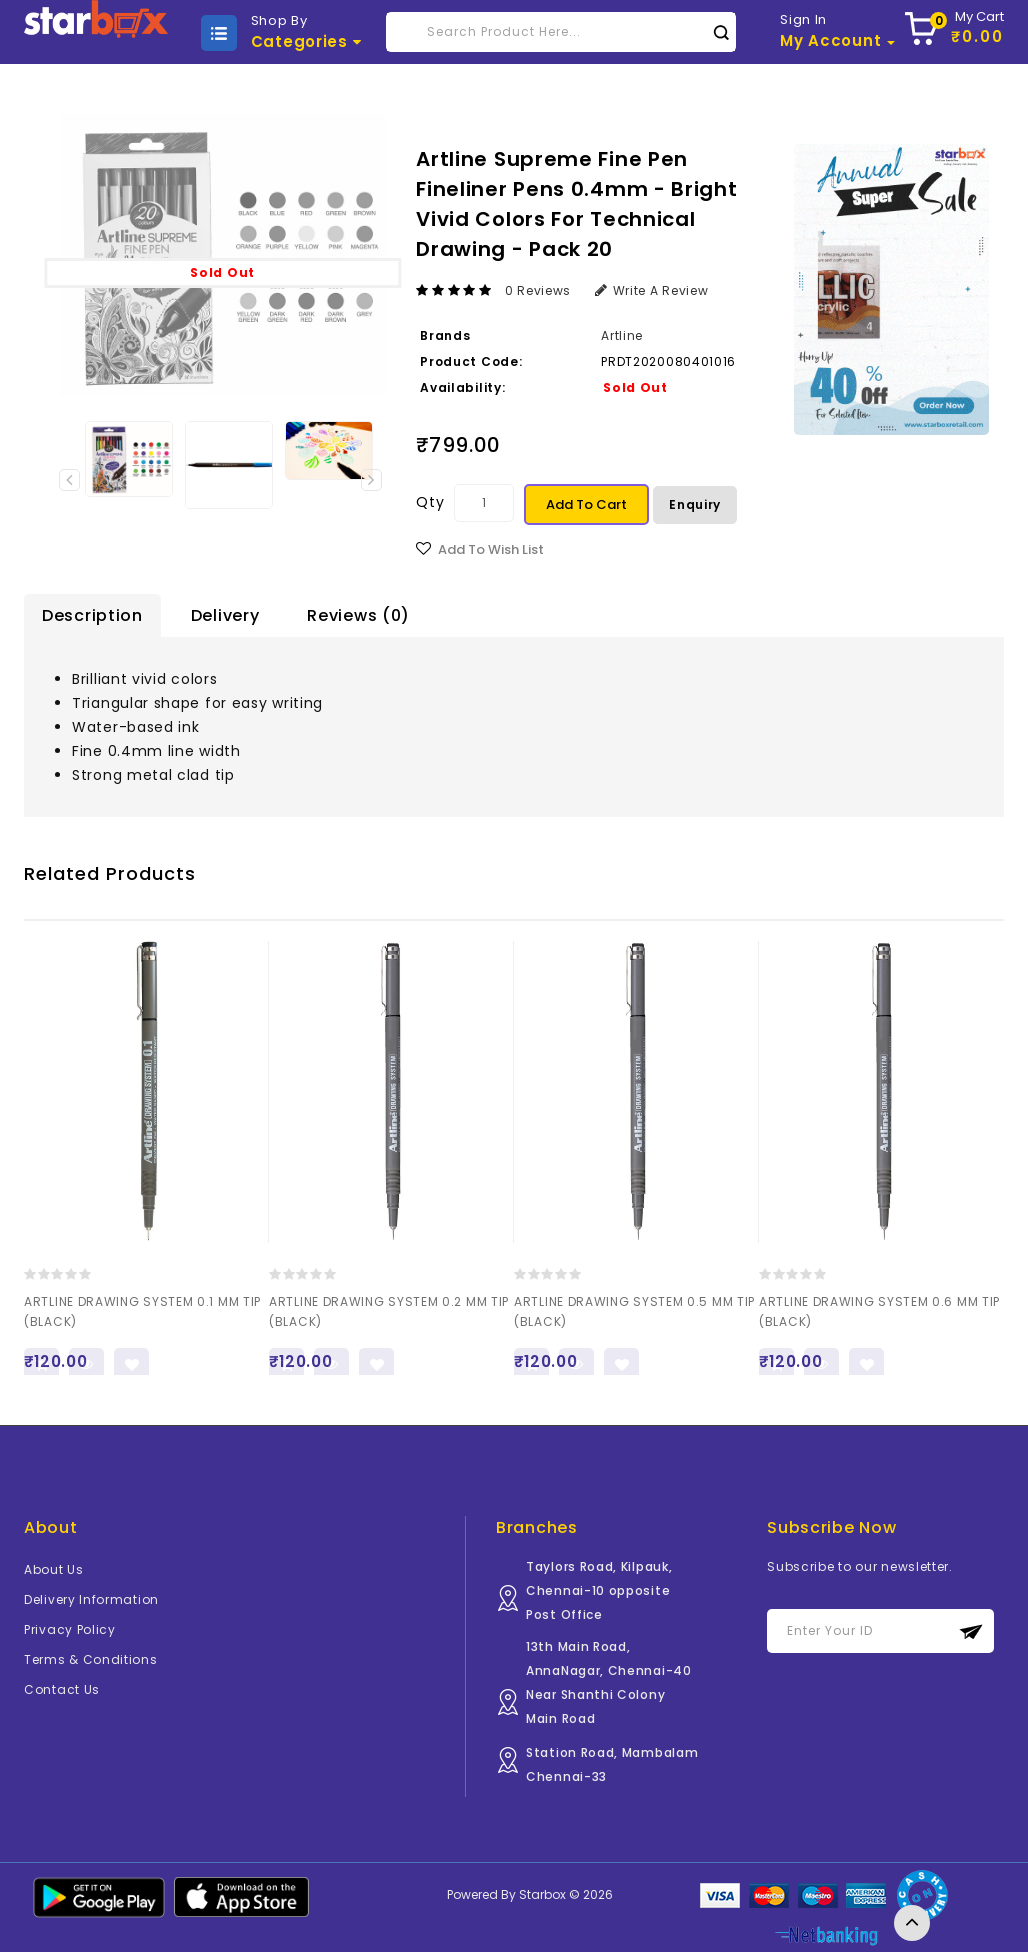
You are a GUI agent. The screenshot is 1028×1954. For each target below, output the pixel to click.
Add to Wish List (491, 549)
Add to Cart (586, 504)
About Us (54, 1571)
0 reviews (538, 290)
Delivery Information (91, 1601)
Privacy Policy (70, 1631)
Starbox (542, 1896)
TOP (912, 1923)
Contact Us (62, 1691)
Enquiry (695, 504)
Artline (622, 335)
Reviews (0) (358, 615)
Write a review (652, 290)
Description (92, 615)
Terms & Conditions (91, 1661)
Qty (430, 502)
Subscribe (971, 1633)
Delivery (225, 615)
